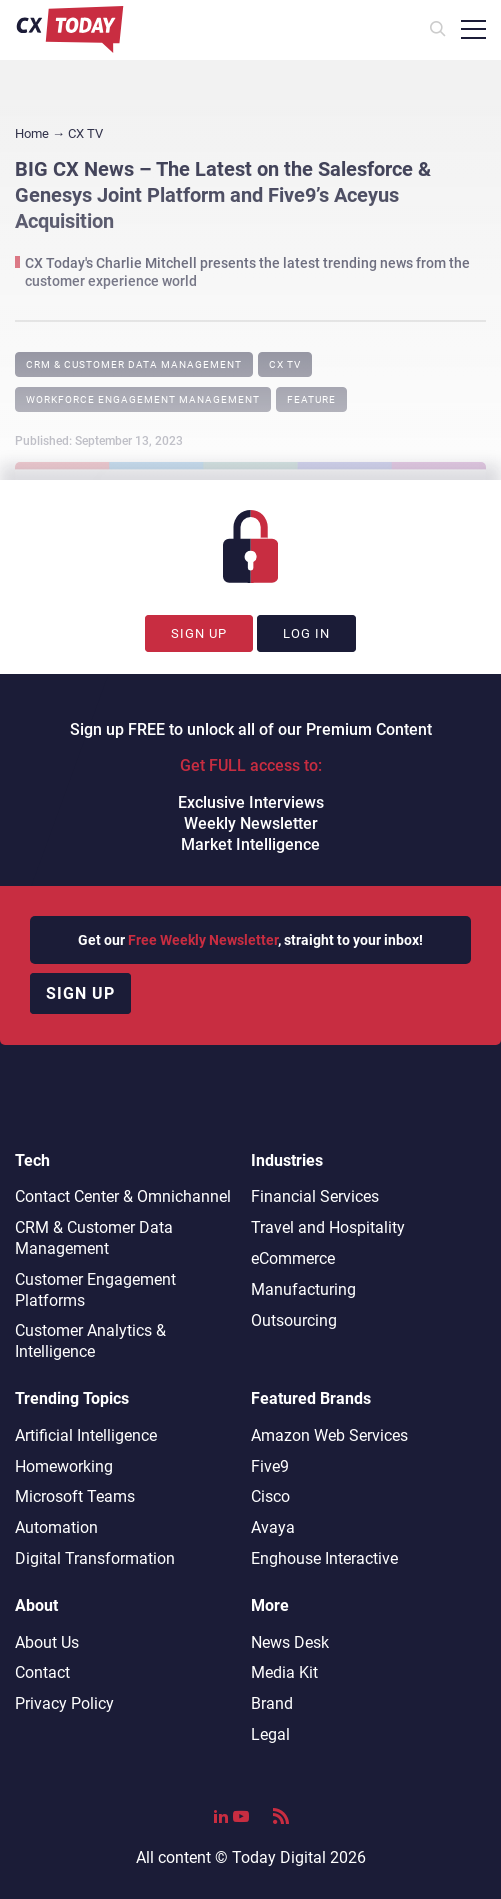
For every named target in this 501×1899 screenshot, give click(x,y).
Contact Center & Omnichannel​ (123, 1196)
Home (32, 133)
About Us (47, 1642)
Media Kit (284, 1672)
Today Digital (279, 1857)
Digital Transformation (95, 1558)
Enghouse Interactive (324, 1558)
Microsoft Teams (75, 1496)
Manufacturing (303, 1289)
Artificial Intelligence (86, 1435)
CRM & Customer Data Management (134, 364)
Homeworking (64, 1466)
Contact (42, 1672)
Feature (311, 399)
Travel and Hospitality (328, 1227)
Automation (56, 1527)
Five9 (270, 1466)
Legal (270, 1734)
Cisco (270, 1496)
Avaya (273, 1527)
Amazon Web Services (329, 1435)
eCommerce (293, 1258)
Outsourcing (294, 1320)
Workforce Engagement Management (143, 399)
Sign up (80, 993)
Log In (306, 633)
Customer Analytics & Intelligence (90, 1341)
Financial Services (315, 1196)
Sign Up (199, 633)
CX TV (285, 364)
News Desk (290, 1642)
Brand (272, 1703)
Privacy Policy (64, 1703)
